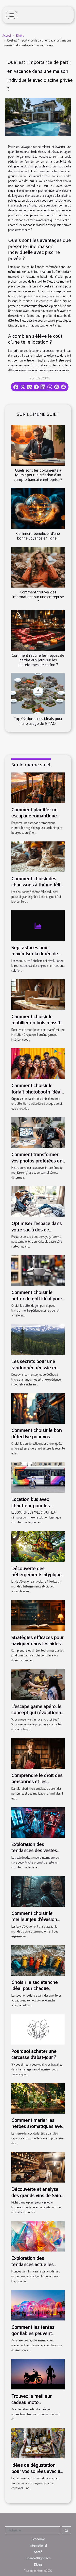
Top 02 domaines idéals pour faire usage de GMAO (38, 720)
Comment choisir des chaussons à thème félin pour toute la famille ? (37, 884)
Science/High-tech (38, 2558)
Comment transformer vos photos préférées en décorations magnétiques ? (36, 1163)
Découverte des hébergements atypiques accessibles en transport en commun (37, 1577)
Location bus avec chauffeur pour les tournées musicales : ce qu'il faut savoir (35, 1508)
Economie (38, 2539)
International (38, 2545)
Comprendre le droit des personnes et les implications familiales (36, 1781)
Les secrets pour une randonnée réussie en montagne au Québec (34, 1367)
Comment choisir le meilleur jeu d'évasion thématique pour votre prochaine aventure (34, 1922)
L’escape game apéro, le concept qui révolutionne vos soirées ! (37, 1712)
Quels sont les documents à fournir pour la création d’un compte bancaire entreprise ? (38, 474)
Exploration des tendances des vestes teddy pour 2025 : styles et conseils (36, 1853)
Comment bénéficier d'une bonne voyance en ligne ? (38, 535)
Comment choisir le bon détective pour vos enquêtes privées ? (36, 1436)
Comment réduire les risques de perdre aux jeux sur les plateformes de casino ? (38, 660)
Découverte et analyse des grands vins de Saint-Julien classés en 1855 (37, 2195)
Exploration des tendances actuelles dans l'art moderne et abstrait (33, 2267)
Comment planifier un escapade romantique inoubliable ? (34, 815)
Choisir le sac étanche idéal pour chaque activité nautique (34, 1988)
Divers (20, 35)
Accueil (6, 35)
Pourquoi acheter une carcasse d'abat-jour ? (34, 2053)
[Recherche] (32, 2530)
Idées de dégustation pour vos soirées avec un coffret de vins (37, 2471)
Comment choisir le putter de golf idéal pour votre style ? (36, 1298)
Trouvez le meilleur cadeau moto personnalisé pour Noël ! (36, 2402)
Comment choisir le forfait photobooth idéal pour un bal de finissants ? (37, 1094)
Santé (38, 2552)
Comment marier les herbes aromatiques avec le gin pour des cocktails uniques (37, 2129)
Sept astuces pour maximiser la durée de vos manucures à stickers (37, 953)
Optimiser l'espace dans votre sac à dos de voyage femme (36, 1229)
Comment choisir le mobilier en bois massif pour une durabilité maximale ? (35, 1025)
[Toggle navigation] (11, 15)
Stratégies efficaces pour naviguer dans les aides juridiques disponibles (37, 1643)
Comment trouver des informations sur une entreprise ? (38, 596)
